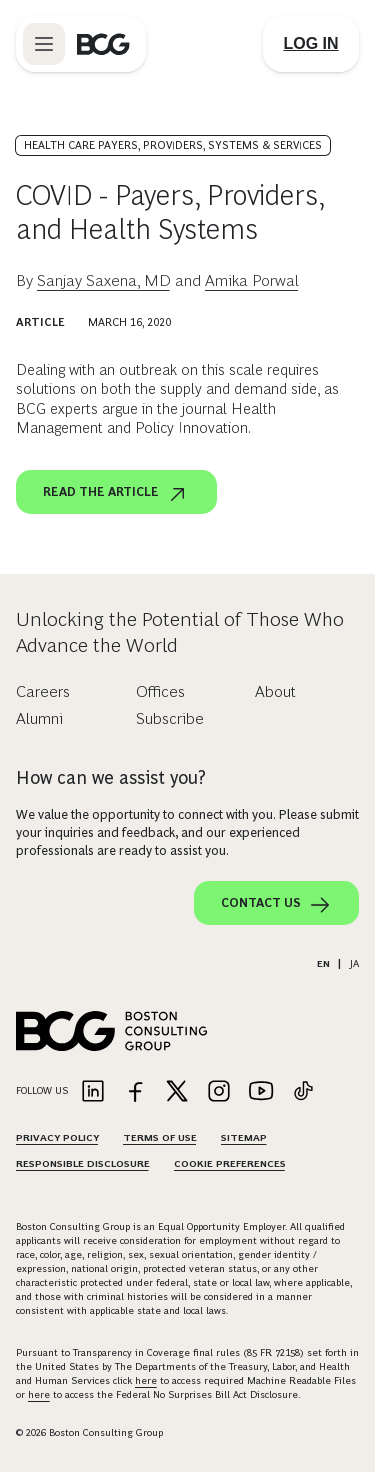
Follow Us (42, 1090)
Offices (160, 691)
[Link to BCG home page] (103, 44)
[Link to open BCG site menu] (44, 44)
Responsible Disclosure (83, 1163)
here (146, 1380)
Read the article (116, 494)
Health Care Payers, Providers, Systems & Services (173, 145)
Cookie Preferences (230, 1163)
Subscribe (170, 718)
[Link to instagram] (219, 1092)
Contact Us (276, 905)
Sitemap (244, 1137)
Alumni (39, 718)
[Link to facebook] (135, 1092)
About (275, 691)
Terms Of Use (160, 1137)
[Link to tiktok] (303, 1092)
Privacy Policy (57, 1137)
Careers (43, 691)
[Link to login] (311, 44)
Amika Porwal (252, 280)
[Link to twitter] (177, 1092)
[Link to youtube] (261, 1092)
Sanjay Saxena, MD (104, 280)
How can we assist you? (111, 778)
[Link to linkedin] (93, 1092)
